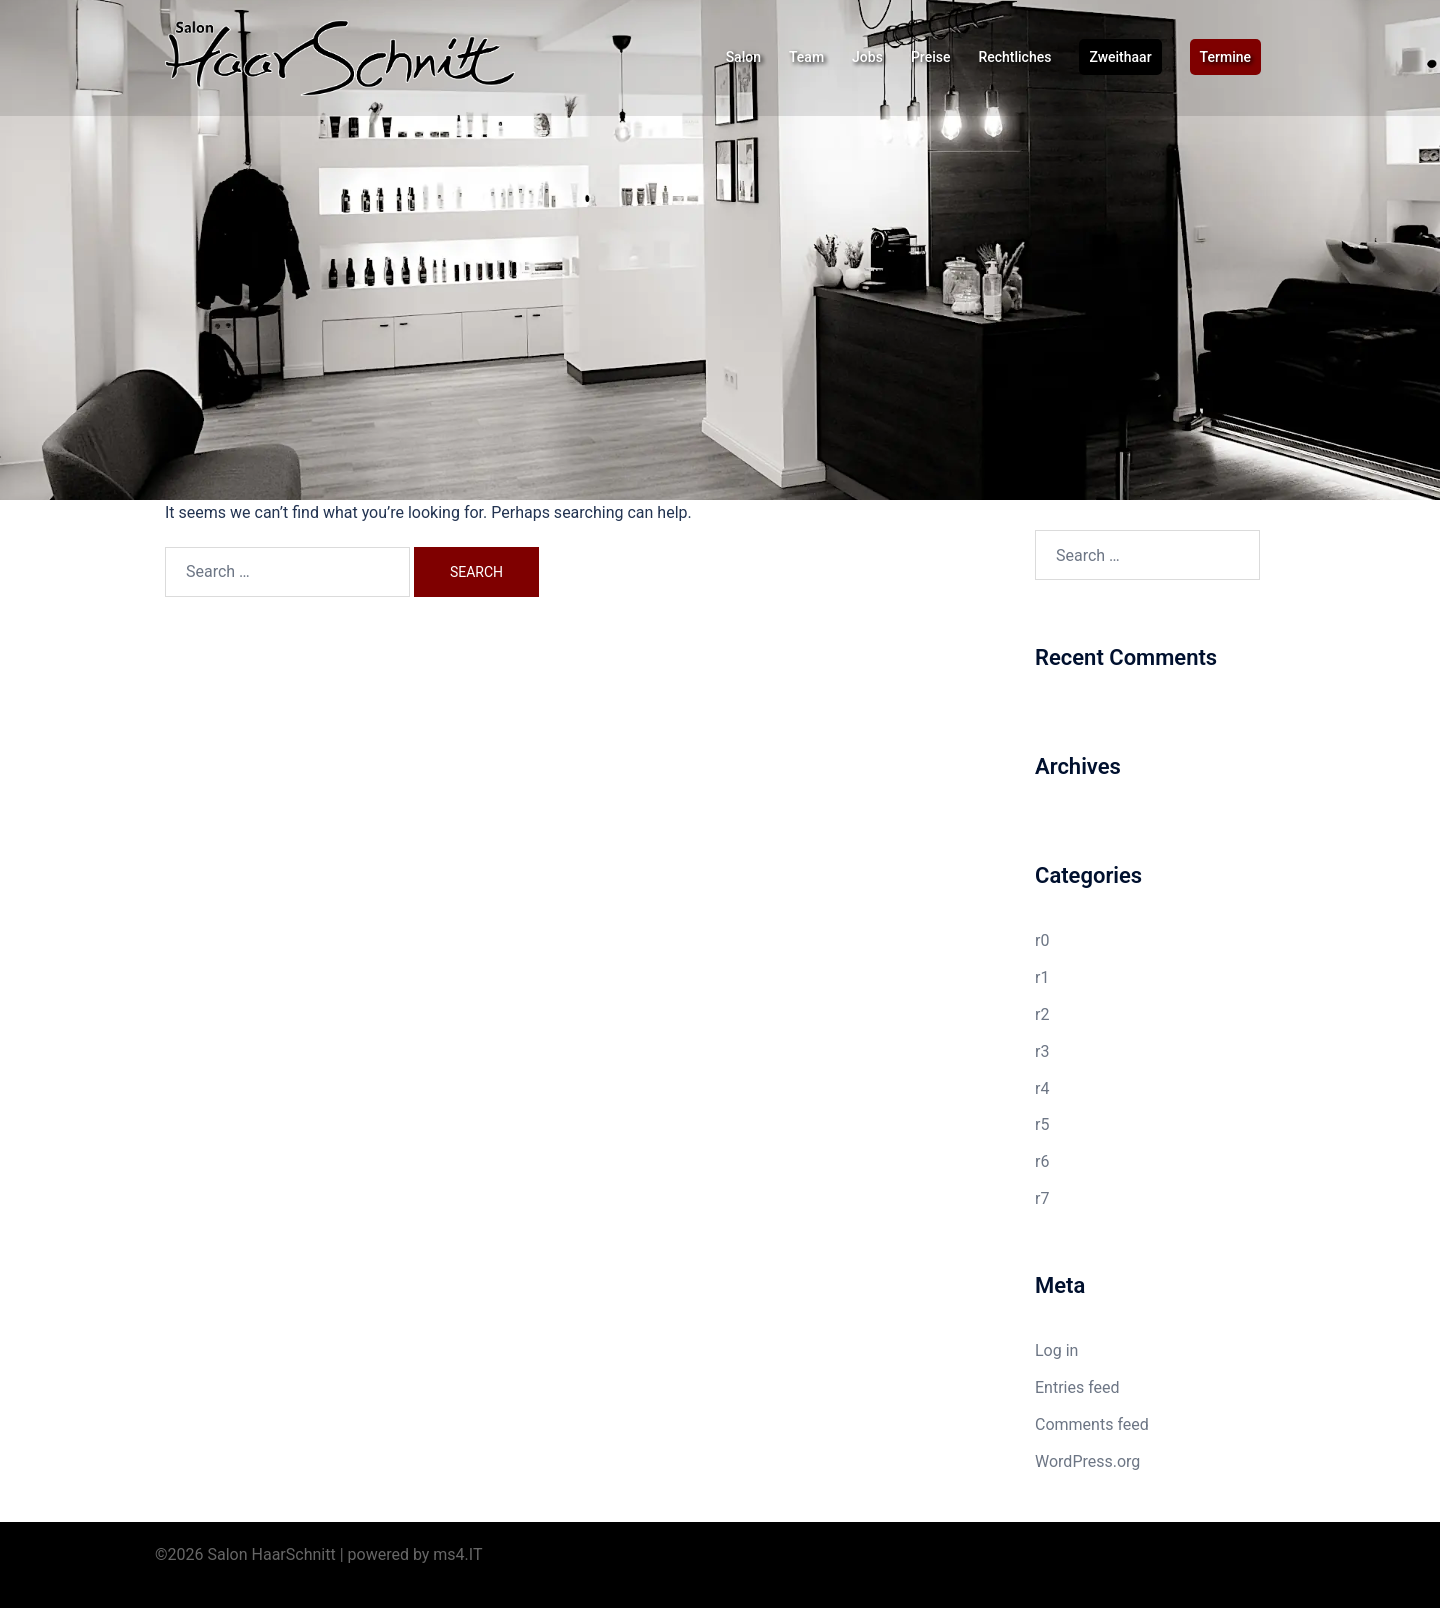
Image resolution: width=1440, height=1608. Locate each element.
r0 (1042, 940)
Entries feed (1077, 1387)
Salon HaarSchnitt (272, 1554)
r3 (1042, 1051)
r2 (1042, 1014)
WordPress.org (1087, 1461)
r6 (1042, 1161)
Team (806, 57)
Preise (931, 57)
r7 (1042, 1198)
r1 (1042, 977)
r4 (1042, 1088)
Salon (743, 57)
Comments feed (1092, 1424)
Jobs (867, 57)
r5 (1042, 1124)
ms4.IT (457, 1554)
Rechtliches (1014, 57)
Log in (1056, 1350)
